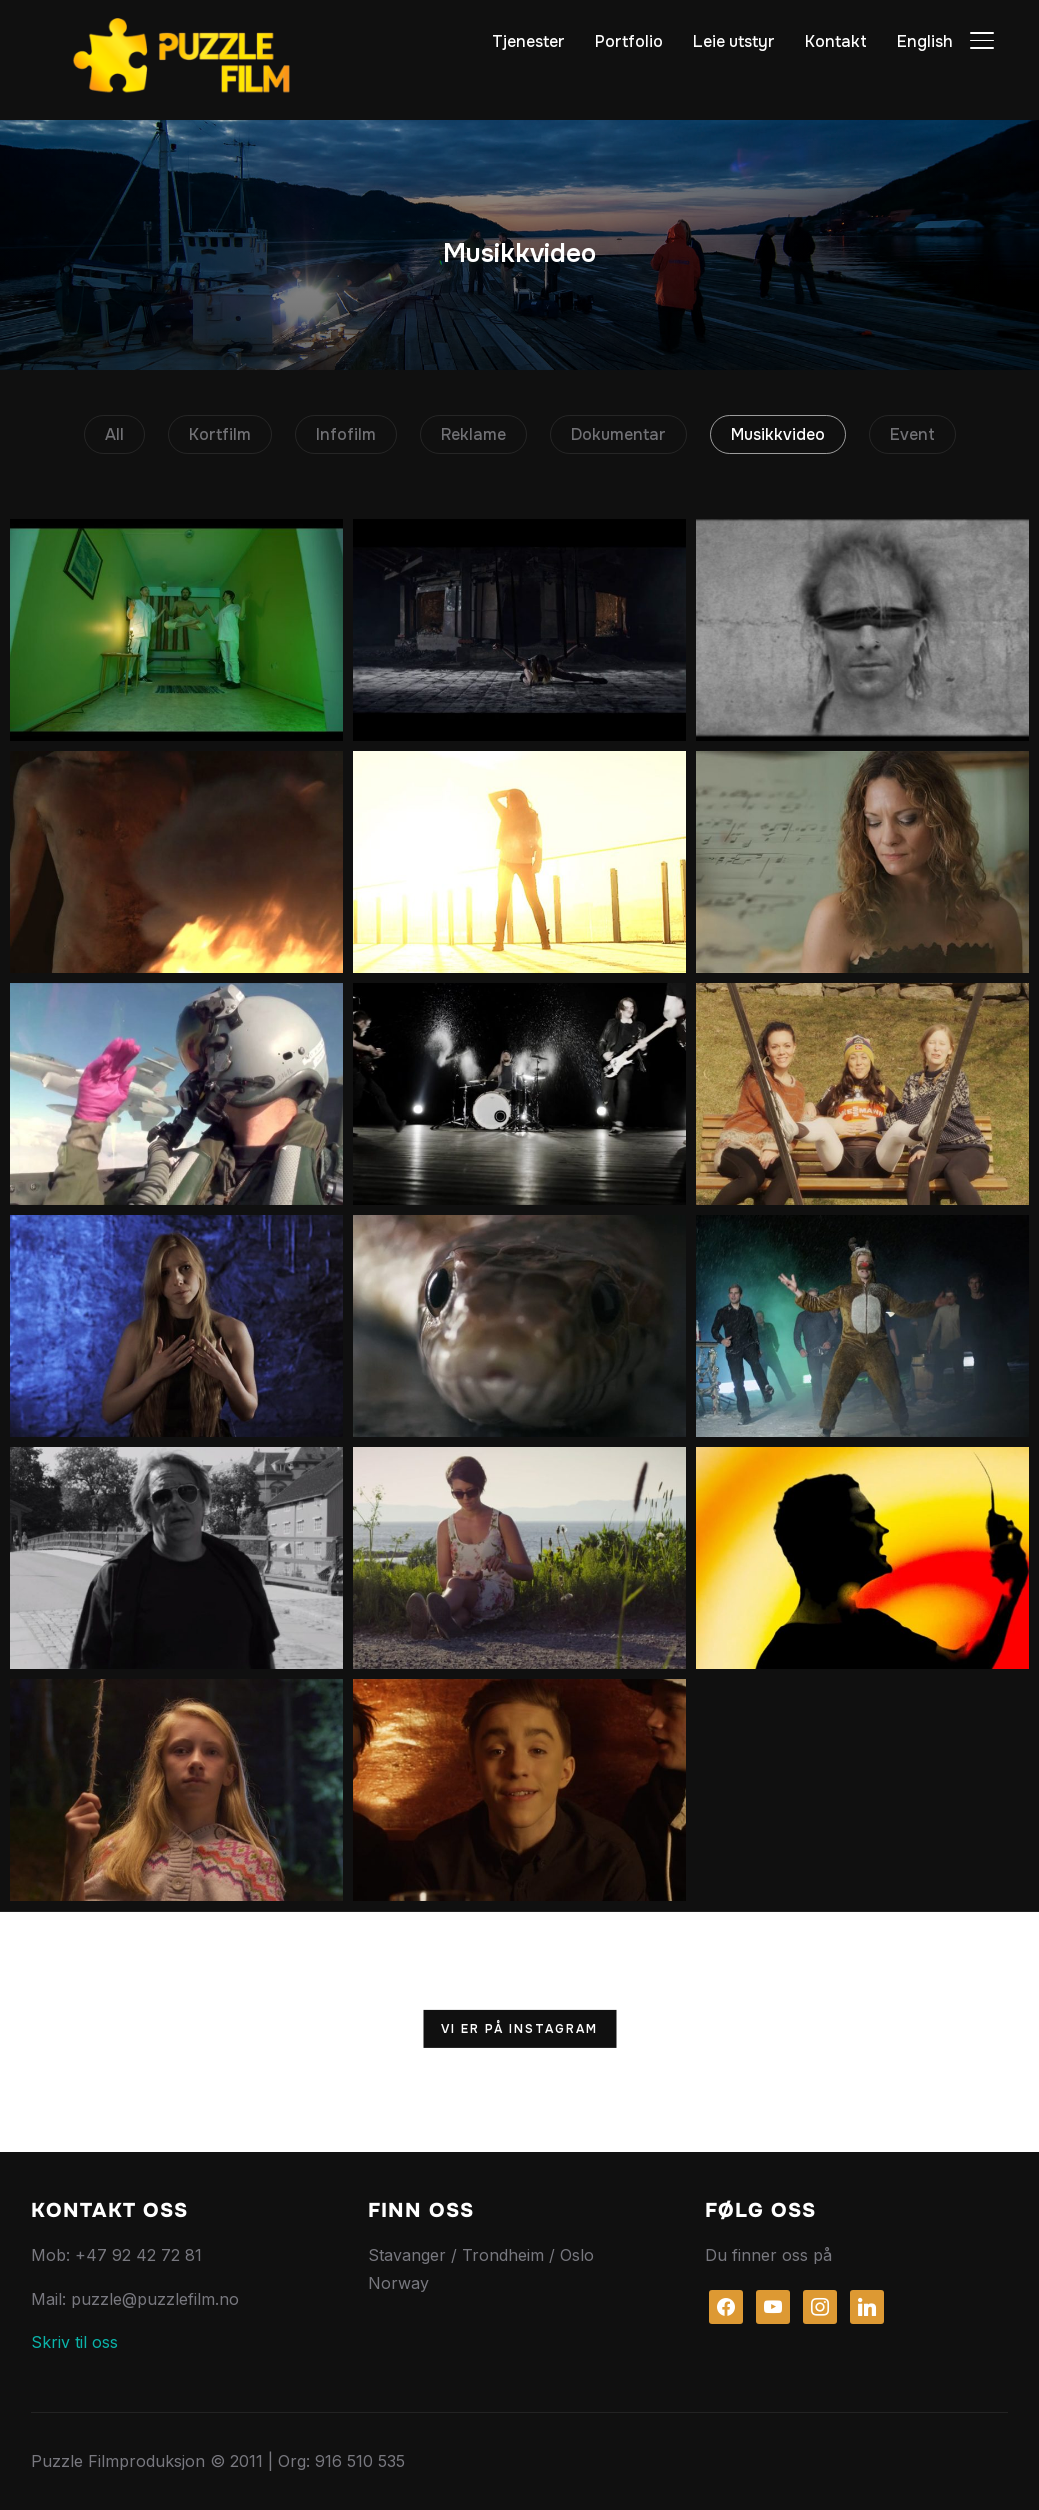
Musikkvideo (778, 434)
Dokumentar (618, 434)
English (925, 41)
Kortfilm (220, 434)
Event (912, 434)
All (114, 434)
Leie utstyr (734, 41)
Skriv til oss (74, 2342)
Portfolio (629, 41)
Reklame (473, 434)
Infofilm (346, 434)
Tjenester (528, 41)
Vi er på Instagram (519, 2029)
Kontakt (836, 41)
